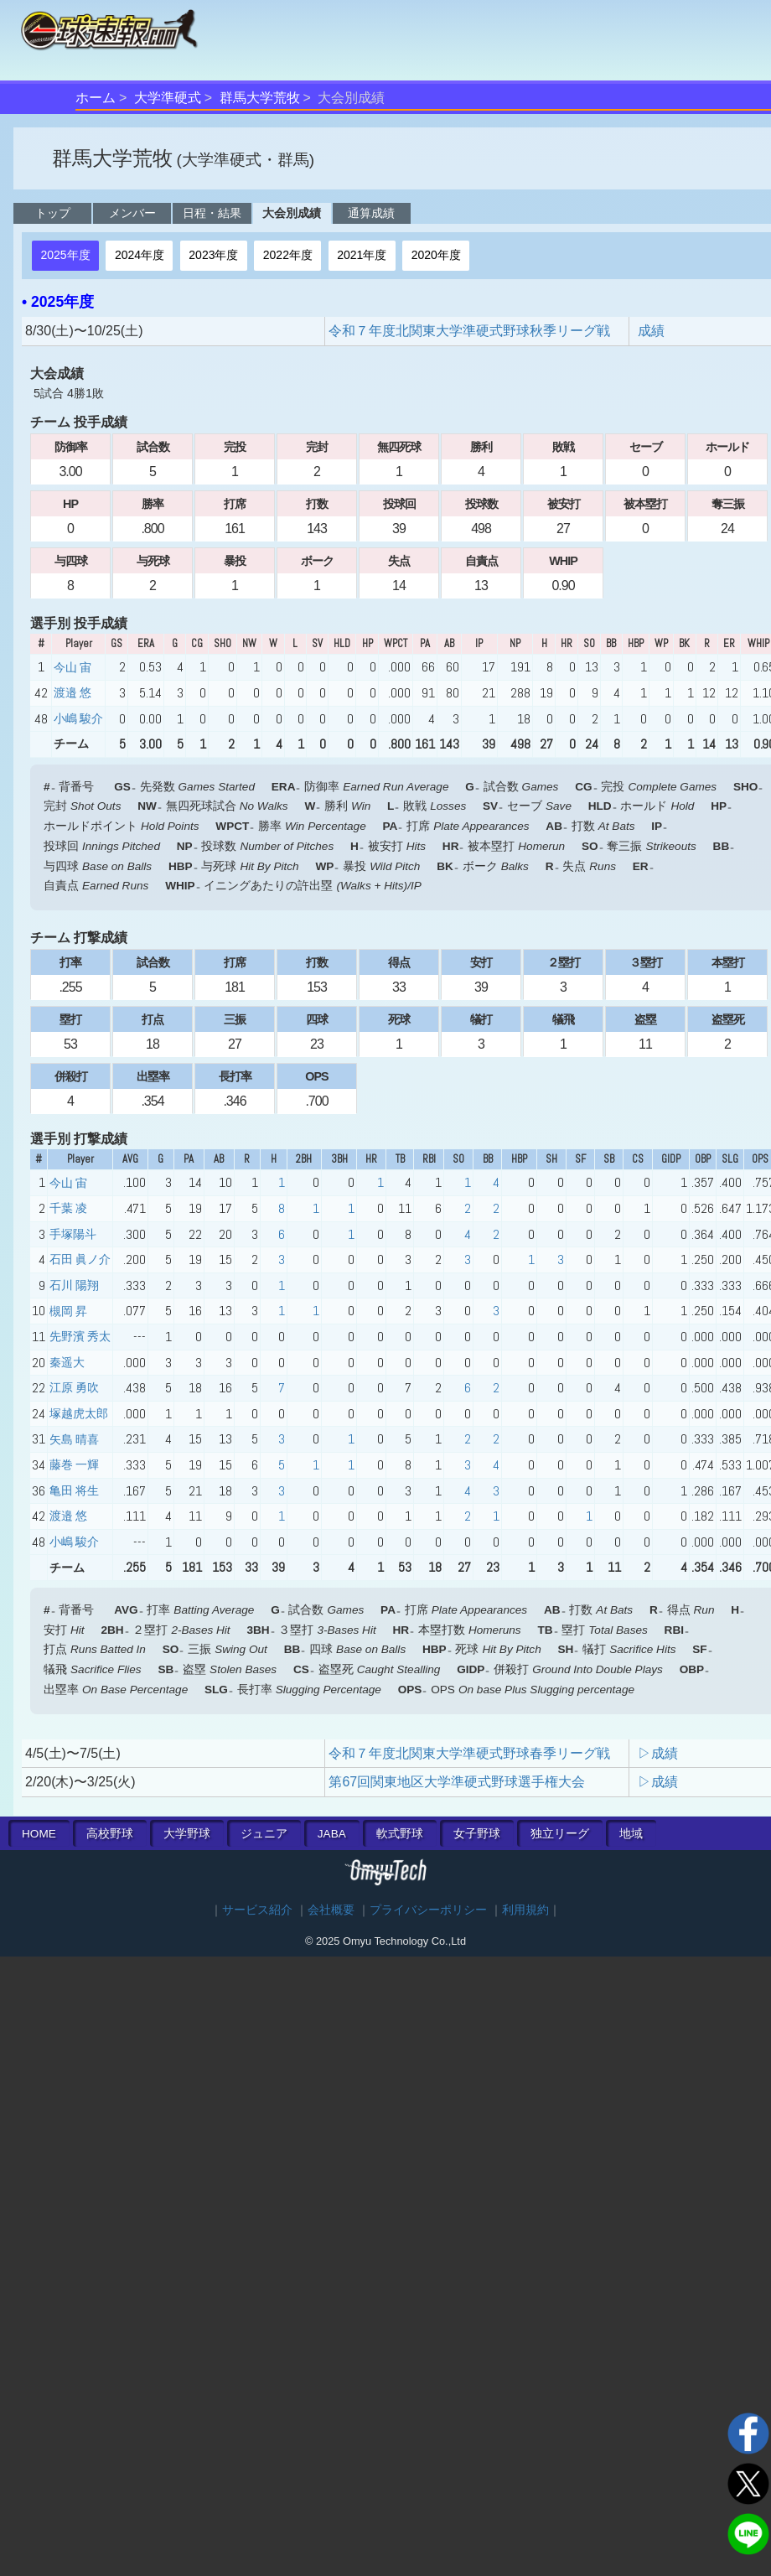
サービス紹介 (257, 1910)
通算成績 (371, 213)
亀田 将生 (74, 1490)
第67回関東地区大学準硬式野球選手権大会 (457, 1782)
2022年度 (288, 255)
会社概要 (331, 1910)
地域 (631, 1833)
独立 (559, 1833)
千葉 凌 (68, 1207)
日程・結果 (212, 213)
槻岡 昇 (68, 1311)
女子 (476, 1833)
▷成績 (658, 1753)
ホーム (95, 98)
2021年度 (361, 255)
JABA (332, 1833)
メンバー (132, 213)
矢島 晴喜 (74, 1439)
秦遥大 (67, 1362)
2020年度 (436, 255)
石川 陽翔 (74, 1285)
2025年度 (65, 255)
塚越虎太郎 (78, 1413)
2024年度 (139, 255)
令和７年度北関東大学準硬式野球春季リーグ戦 (469, 1753)
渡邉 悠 (72, 692)
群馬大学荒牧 (260, 98)
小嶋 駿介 (78, 718)
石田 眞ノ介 (80, 1259)
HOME (39, 1833)
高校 (109, 1833)
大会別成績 (291, 213)
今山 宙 (72, 667)
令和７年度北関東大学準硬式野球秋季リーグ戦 (469, 331)
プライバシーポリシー (428, 1910)
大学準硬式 (167, 98)
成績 (651, 331)
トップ (52, 213)
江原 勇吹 (74, 1387)
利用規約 (525, 1910)
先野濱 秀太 (80, 1336)
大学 (186, 1833)
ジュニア (264, 1833)
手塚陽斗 (72, 1233)
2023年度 (213, 255)
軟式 (399, 1833)
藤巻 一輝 (74, 1464)
